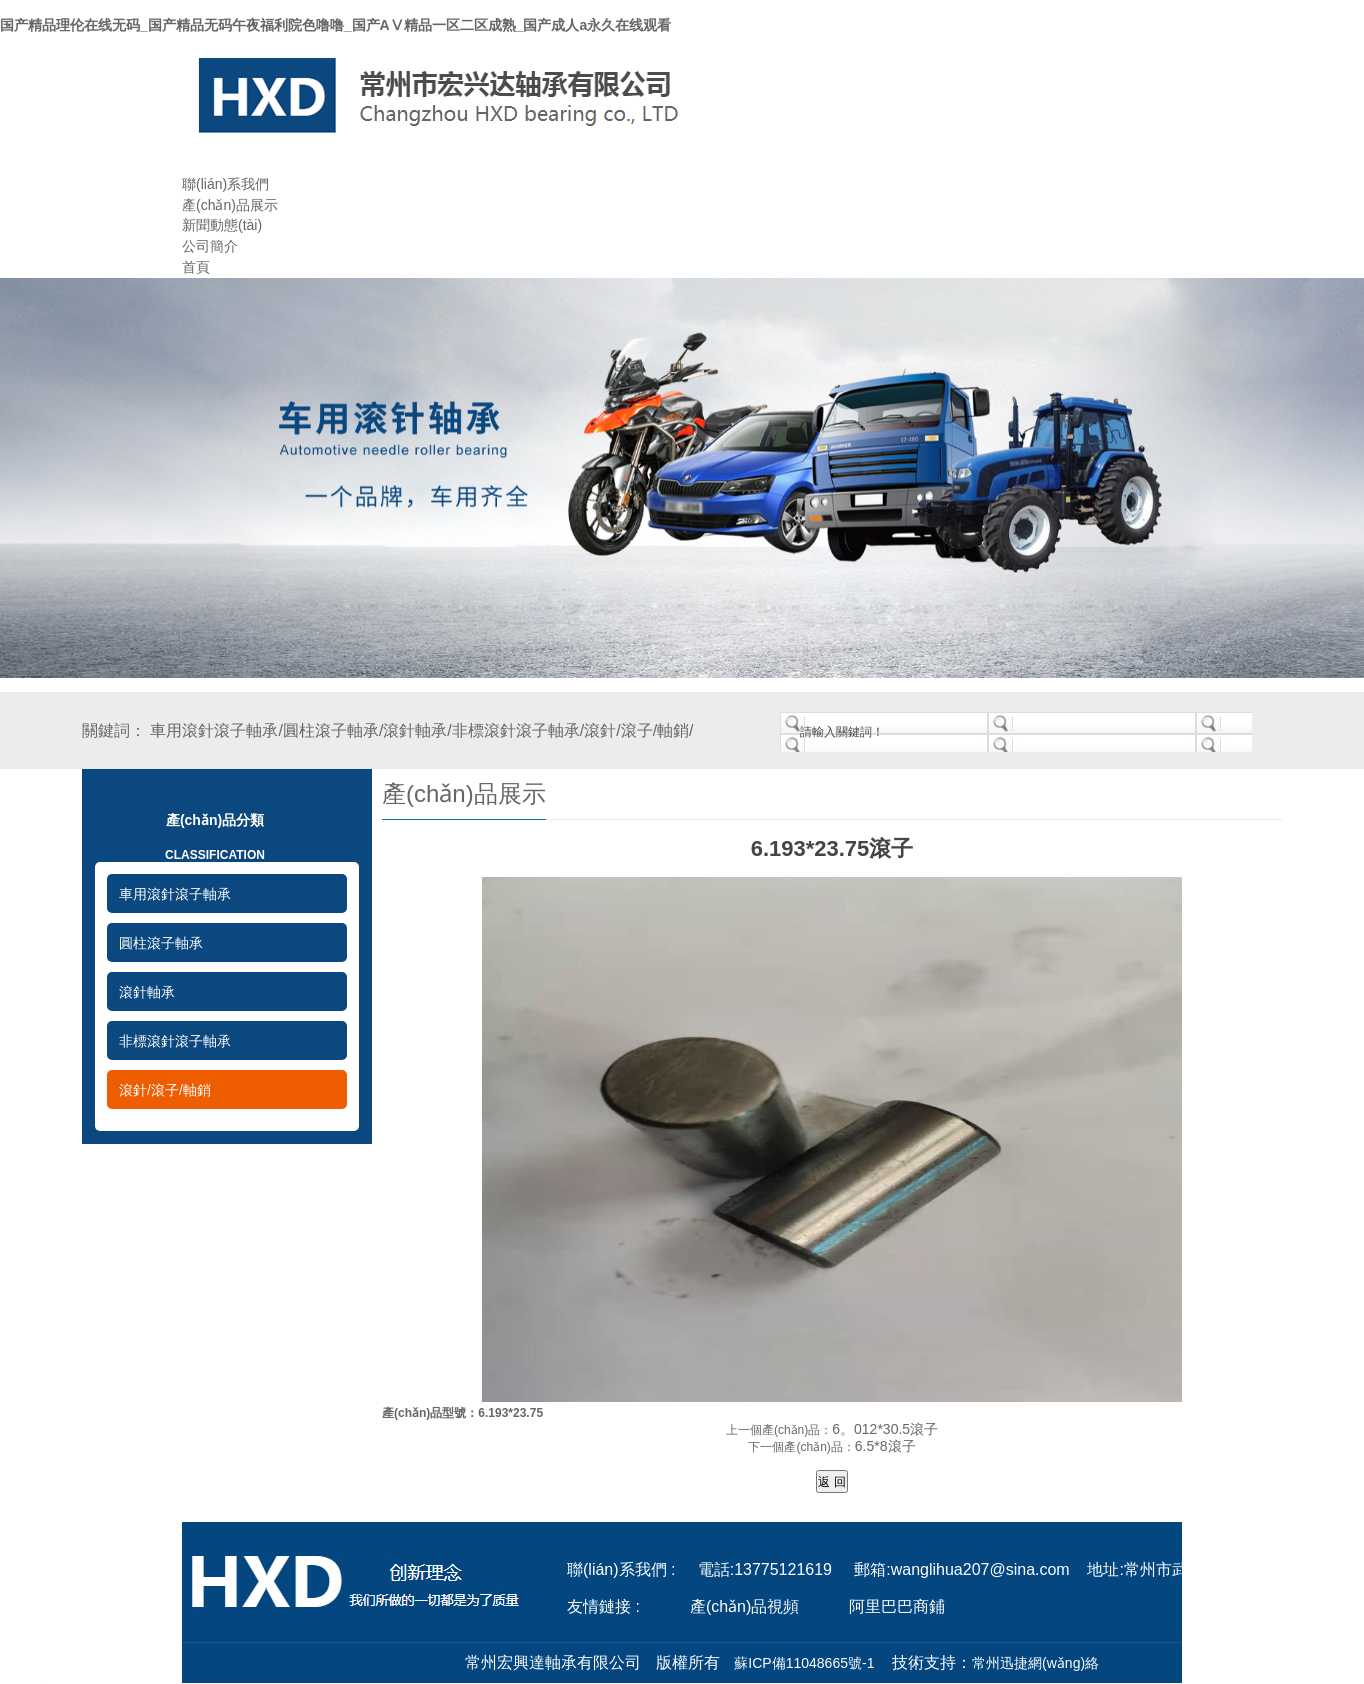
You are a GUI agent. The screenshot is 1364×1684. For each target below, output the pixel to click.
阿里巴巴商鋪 (897, 1606)
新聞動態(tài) (222, 225)
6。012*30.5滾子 (885, 1429)
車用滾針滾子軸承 (175, 894)
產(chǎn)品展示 (230, 205)
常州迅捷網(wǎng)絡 (1035, 1663)
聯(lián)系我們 (225, 184)
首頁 (196, 267)
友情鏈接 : (603, 1606)
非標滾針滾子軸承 (175, 1041)
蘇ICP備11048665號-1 (804, 1663)
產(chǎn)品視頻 (744, 1606)
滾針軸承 (147, 992)
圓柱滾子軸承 (161, 943)
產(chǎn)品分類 (215, 842)
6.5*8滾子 (885, 1446)
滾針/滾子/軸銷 (165, 1090)
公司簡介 (210, 246)
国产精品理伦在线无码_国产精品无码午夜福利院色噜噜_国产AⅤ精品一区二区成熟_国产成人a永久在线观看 (335, 25)
